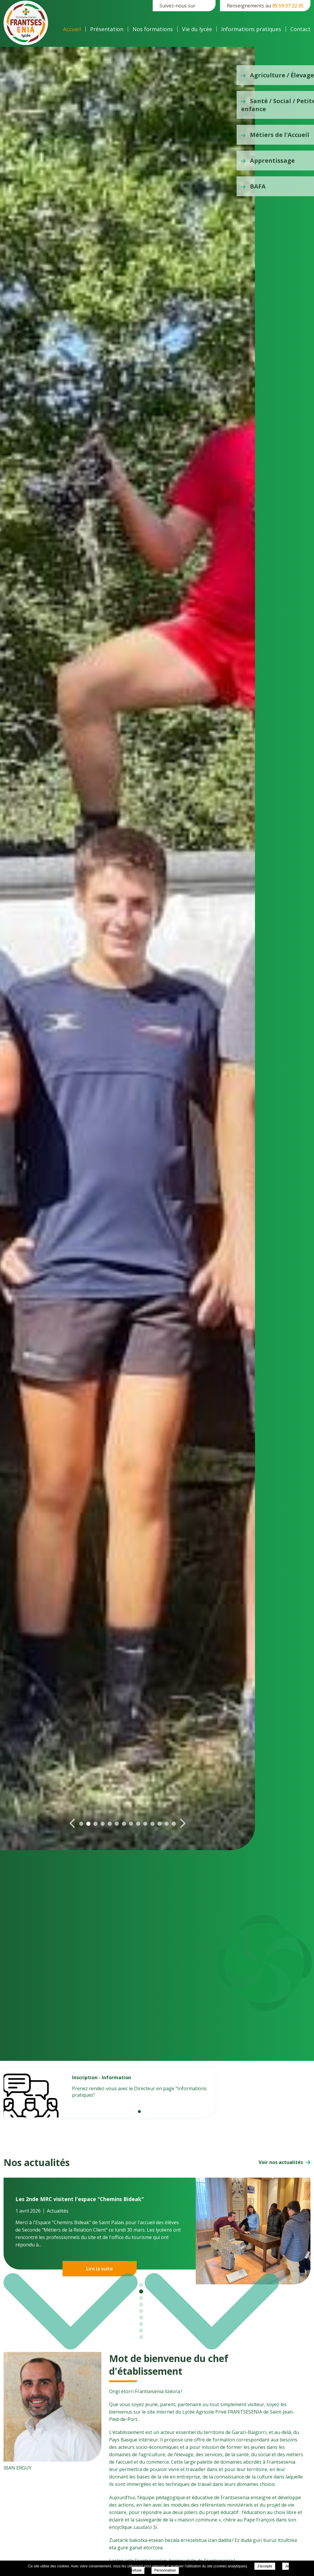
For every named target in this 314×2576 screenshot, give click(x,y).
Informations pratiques (251, 29)
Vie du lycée (197, 29)
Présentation (106, 29)
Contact (300, 29)
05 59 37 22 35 (288, 5)
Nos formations (153, 29)
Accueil (72, 29)
